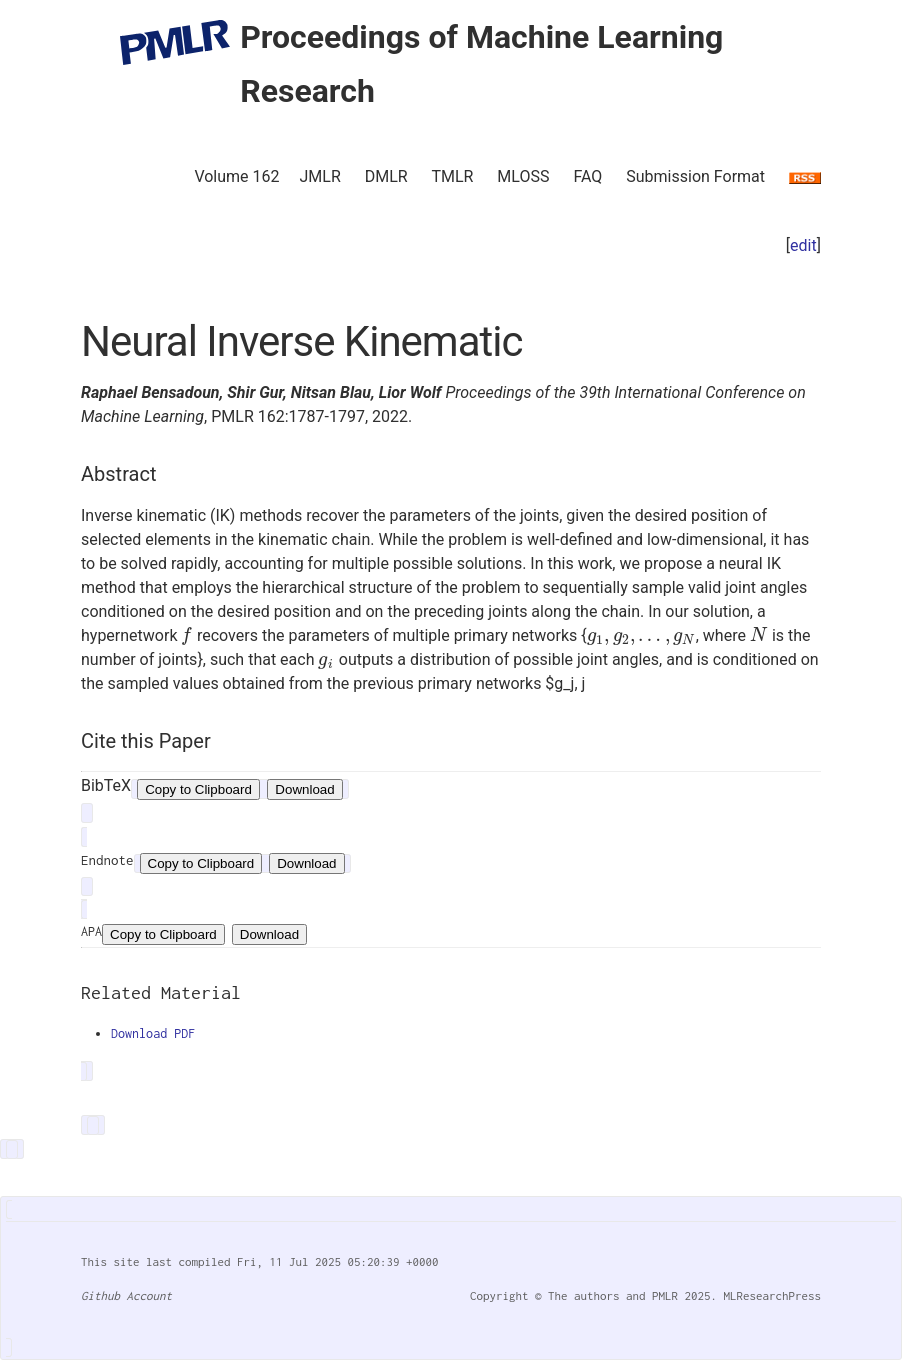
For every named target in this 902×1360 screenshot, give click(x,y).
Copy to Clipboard (198, 789)
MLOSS (523, 176)
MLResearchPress (769, 1295)
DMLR (386, 176)
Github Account (126, 1295)
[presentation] (187, 635)
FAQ (587, 176)
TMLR (452, 176)
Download (304, 789)
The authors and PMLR (613, 1295)
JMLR (320, 176)
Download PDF (153, 1033)
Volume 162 (236, 176)
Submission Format (695, 176)
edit (803, 245)
